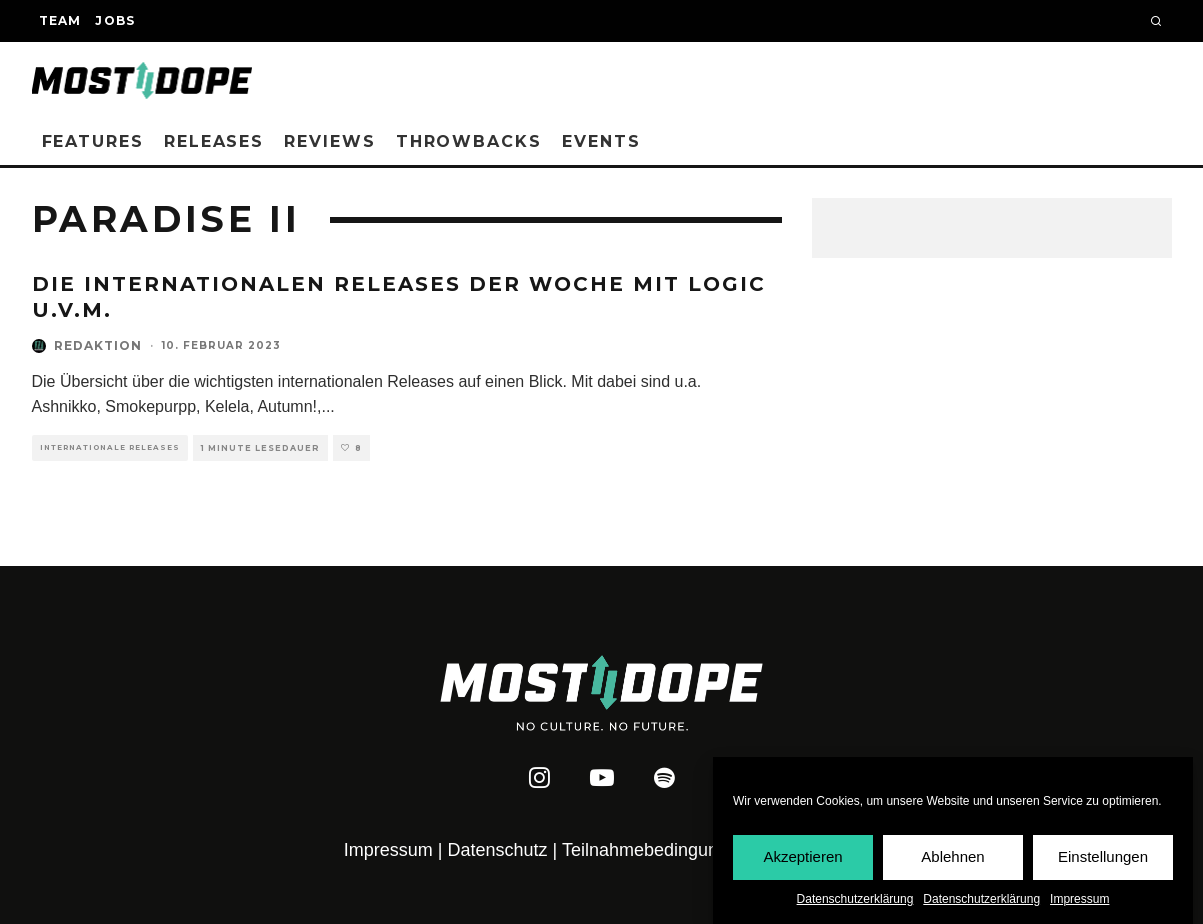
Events (601, 141)
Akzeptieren (802, 857)
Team (60, 20)
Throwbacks (469, 141)
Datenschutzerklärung (855, 899)
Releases (214, 141)
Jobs (115, 20)
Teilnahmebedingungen (655, 850)
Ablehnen (952, 857)
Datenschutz (498, 850)
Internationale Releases (110, 447)
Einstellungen (1103, 857)
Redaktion (98, 345)
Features (93, 141)
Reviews (329, 141)
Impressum (1079, 899)
